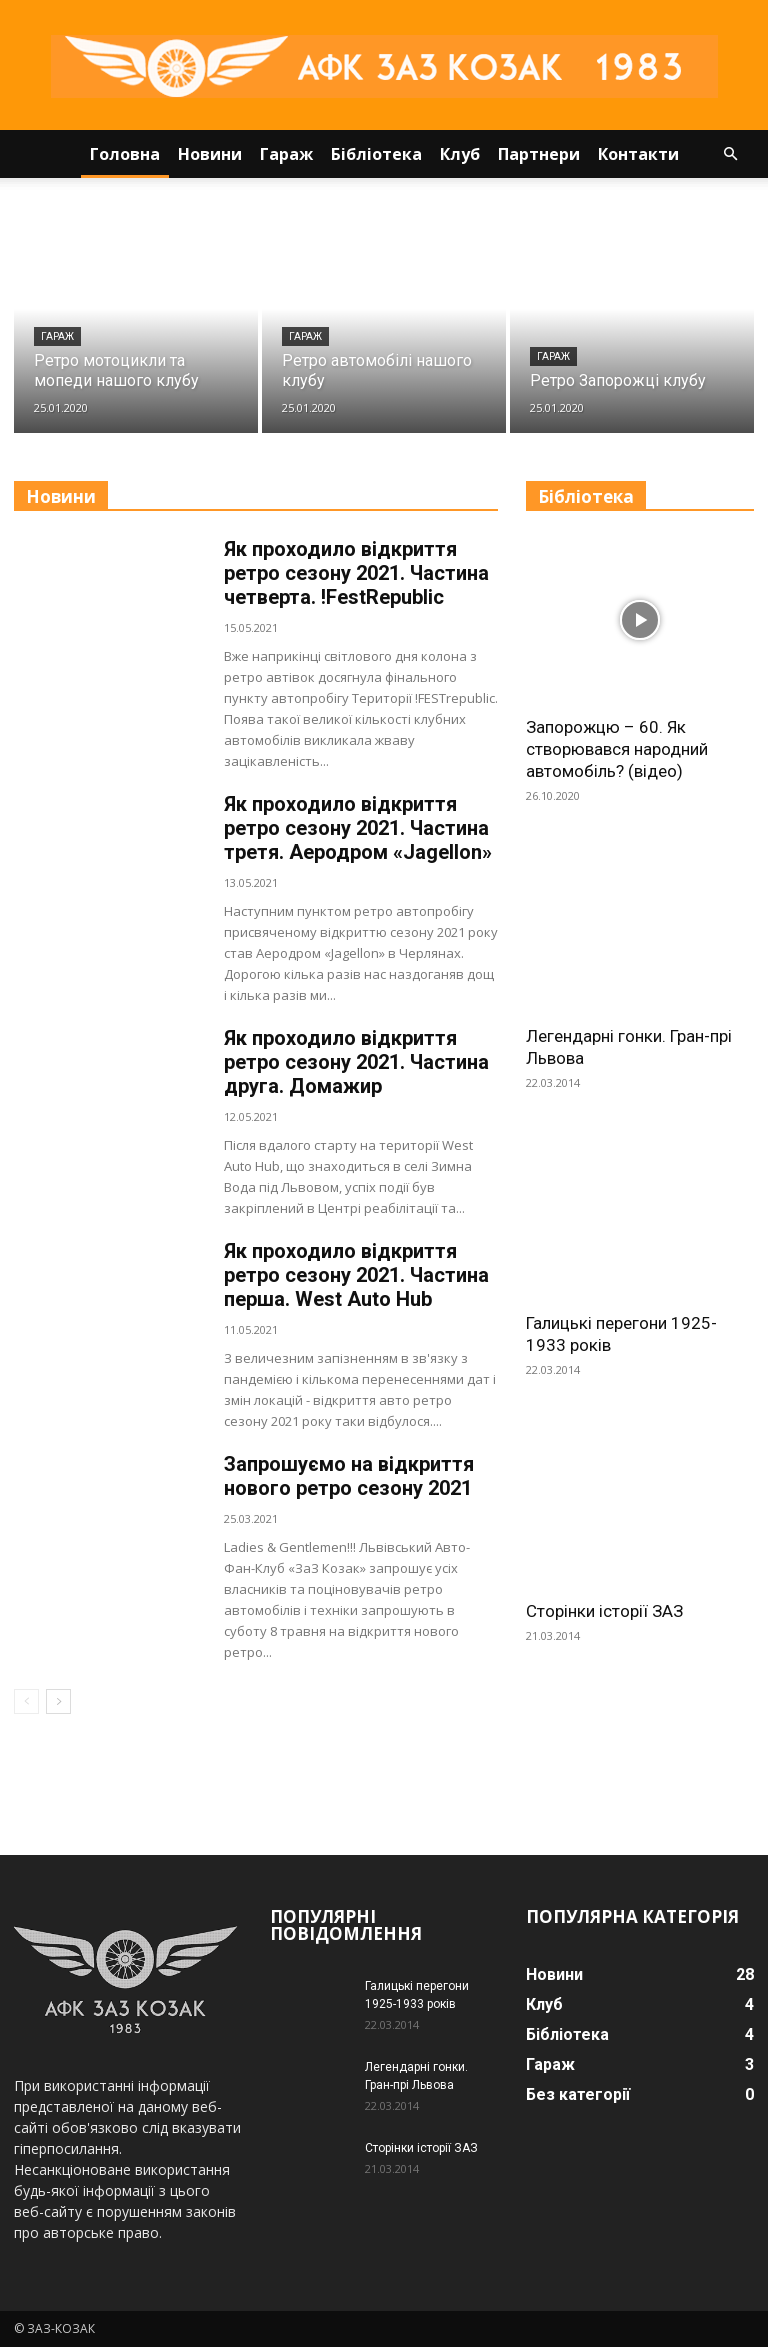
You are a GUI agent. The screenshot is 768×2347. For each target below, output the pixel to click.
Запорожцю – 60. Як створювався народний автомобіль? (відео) (617, 749)
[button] (730, 154)
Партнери (539, 154)
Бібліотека (376, 154)
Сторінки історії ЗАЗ (604, 1611)
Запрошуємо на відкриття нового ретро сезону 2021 (349, 1476)
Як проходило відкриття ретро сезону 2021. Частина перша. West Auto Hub (356, 1275)
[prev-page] (26, 1701)
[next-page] (58, 1701)
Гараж (286, 154)
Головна (125, 154)
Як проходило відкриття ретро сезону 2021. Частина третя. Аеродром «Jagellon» (358, 828)
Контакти (638, 154)
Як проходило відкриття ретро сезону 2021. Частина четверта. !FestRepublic (356, 573)
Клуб (460, 154)
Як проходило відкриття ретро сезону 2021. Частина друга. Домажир (356, 1062)
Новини (210, 154)
